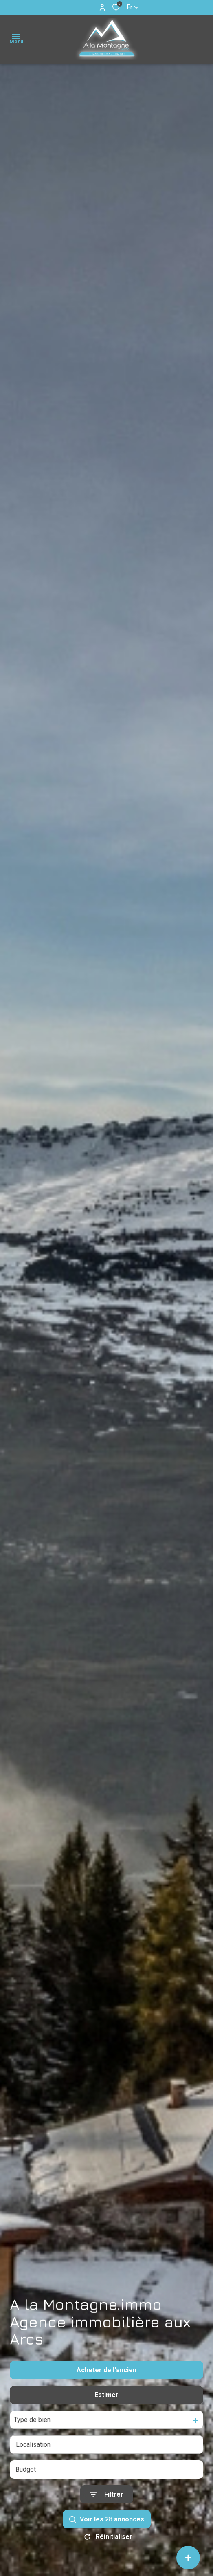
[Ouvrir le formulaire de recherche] (106, 2494)
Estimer (106, 2395)
